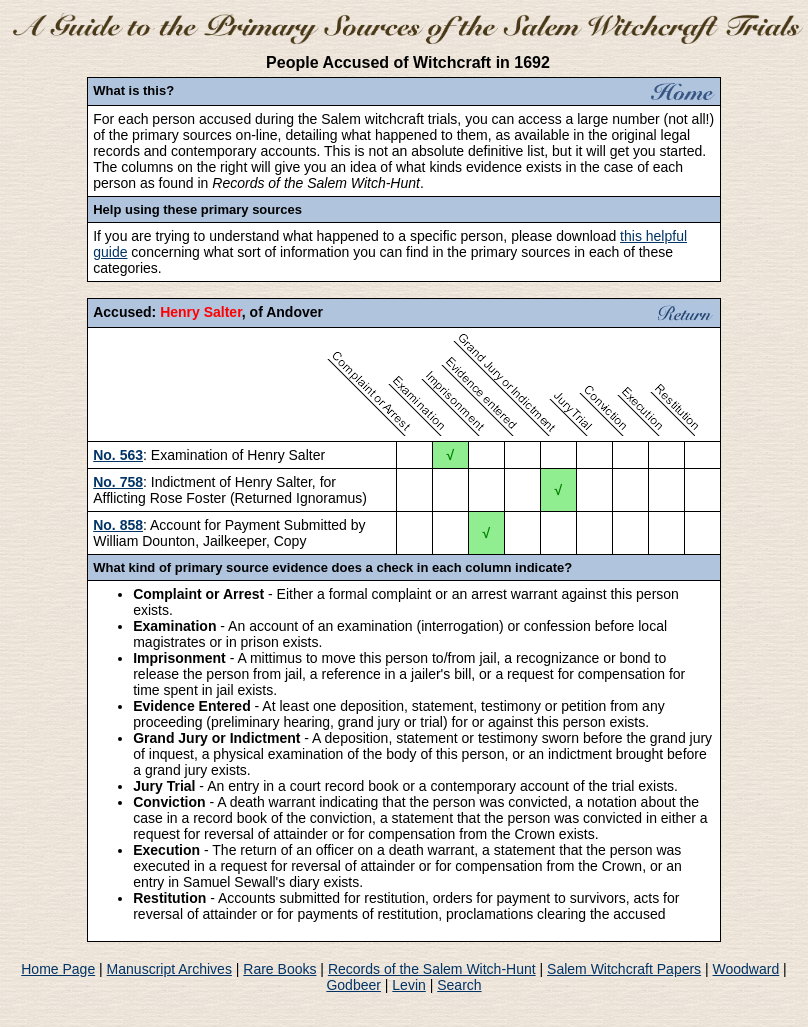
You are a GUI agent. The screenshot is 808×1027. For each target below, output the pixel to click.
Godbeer (353, 985)
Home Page (58, 969)
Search (459, 985)
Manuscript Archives (169, 969)
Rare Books (279, 969)
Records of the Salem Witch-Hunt (432, 969)
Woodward (746, 969)
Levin (408, 985)
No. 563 (118, 455)
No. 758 (118, 482)
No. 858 (118, 525)
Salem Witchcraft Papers (624, 969)
